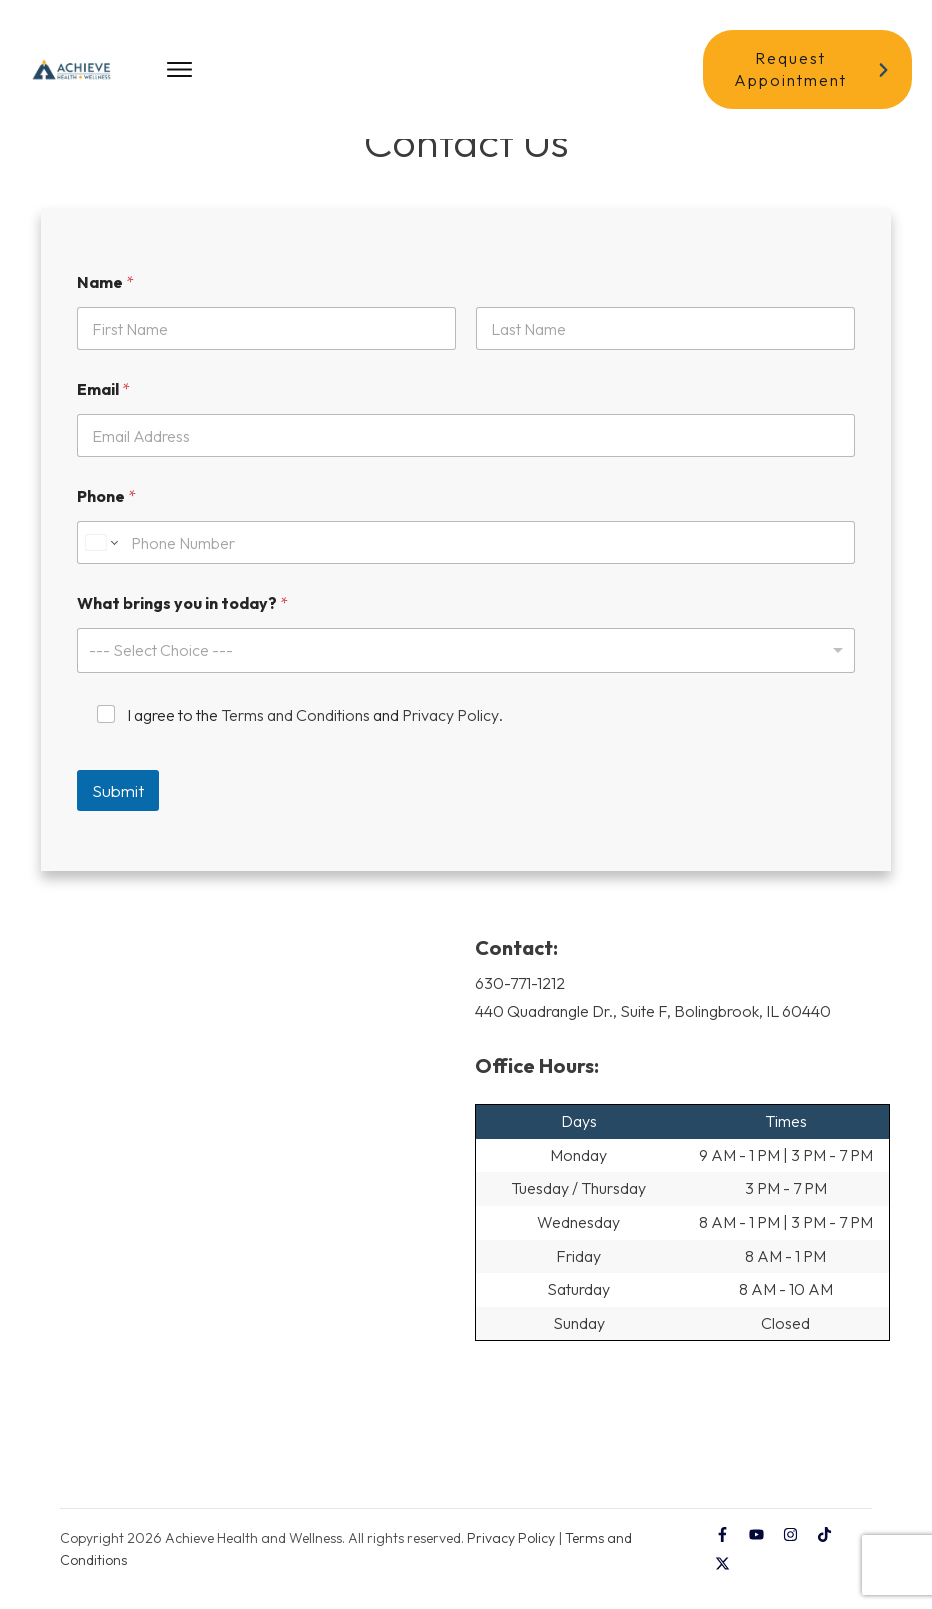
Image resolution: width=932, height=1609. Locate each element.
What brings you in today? (182, 628)
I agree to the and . (315, 740)
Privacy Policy (450, 740)
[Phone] (466, 567)
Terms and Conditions (295, 740)
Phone (106, 521)
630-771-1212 (520, 1007)
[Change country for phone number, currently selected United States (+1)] (100, 567)
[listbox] (466, 675)
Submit (118, 814)
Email (103, 414)
